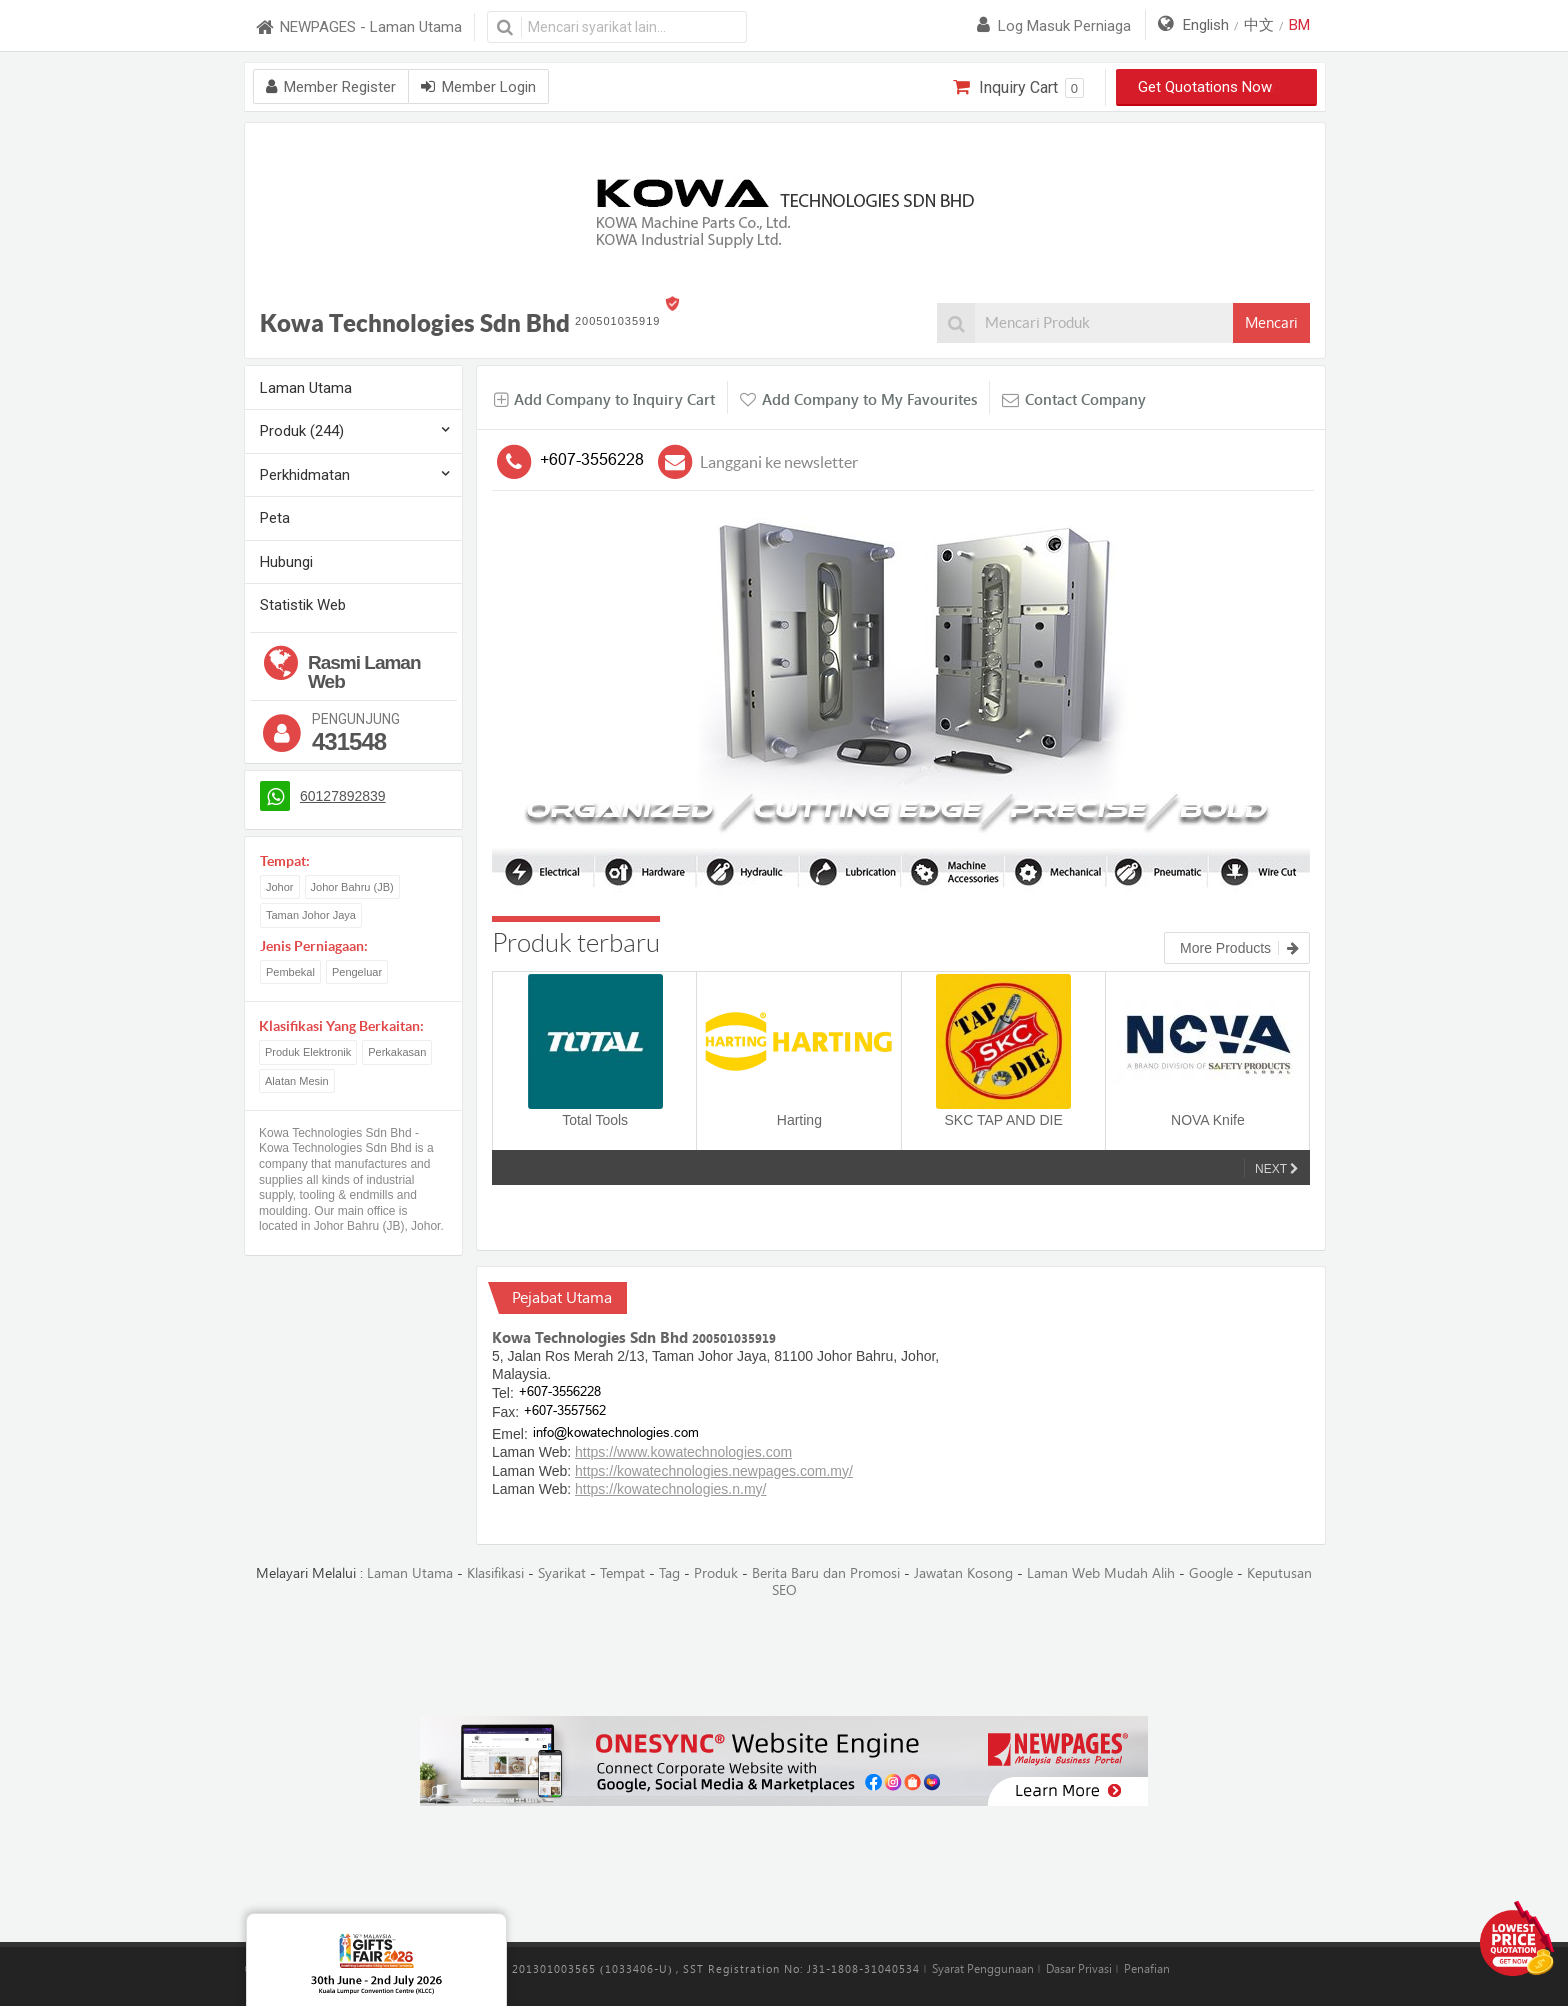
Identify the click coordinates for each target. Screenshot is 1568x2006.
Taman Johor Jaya (311, 915)
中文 (1259, 25)
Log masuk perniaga (1054, 26)
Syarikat (562, 1573)
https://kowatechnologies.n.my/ (670, 1489)
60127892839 (343, 796)
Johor (280, 887)
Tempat (622, 1573)
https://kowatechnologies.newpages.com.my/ (714, 1471)
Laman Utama (306, 388)
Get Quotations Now (1217, 87)
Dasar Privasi (1079, 1969)
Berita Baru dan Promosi (826, 1573)
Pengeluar (357, 972)
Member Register (331, 87)
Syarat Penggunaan (983, 1969)
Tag (669, 1573)
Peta (275, 518)
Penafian (1147, 1969)
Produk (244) (302, 431)
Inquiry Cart (1018, 88)
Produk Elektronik (308, 1052)
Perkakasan (397, 1052)
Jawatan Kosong (963, 1573)
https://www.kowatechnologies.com (683, 1452)
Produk (716, 1573)
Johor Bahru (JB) (352, 887)
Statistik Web (303, 605)
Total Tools (595, 1120)
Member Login (478, 87)
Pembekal (290, 972)
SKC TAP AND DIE (1003, 1120)
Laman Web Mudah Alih (1101, 1573)
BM (1299, 25)
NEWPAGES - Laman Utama (358, 27)
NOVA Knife (1208, 1120)
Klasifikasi (495, 1573)
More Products (1239, 948)
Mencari (1271, 323)
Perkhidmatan (305, 475)
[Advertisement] (784, 1659)
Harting (799, 1120)
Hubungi (286, 562)
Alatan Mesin (297, 1081)
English (1206, 25)
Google (1211, 1573)
